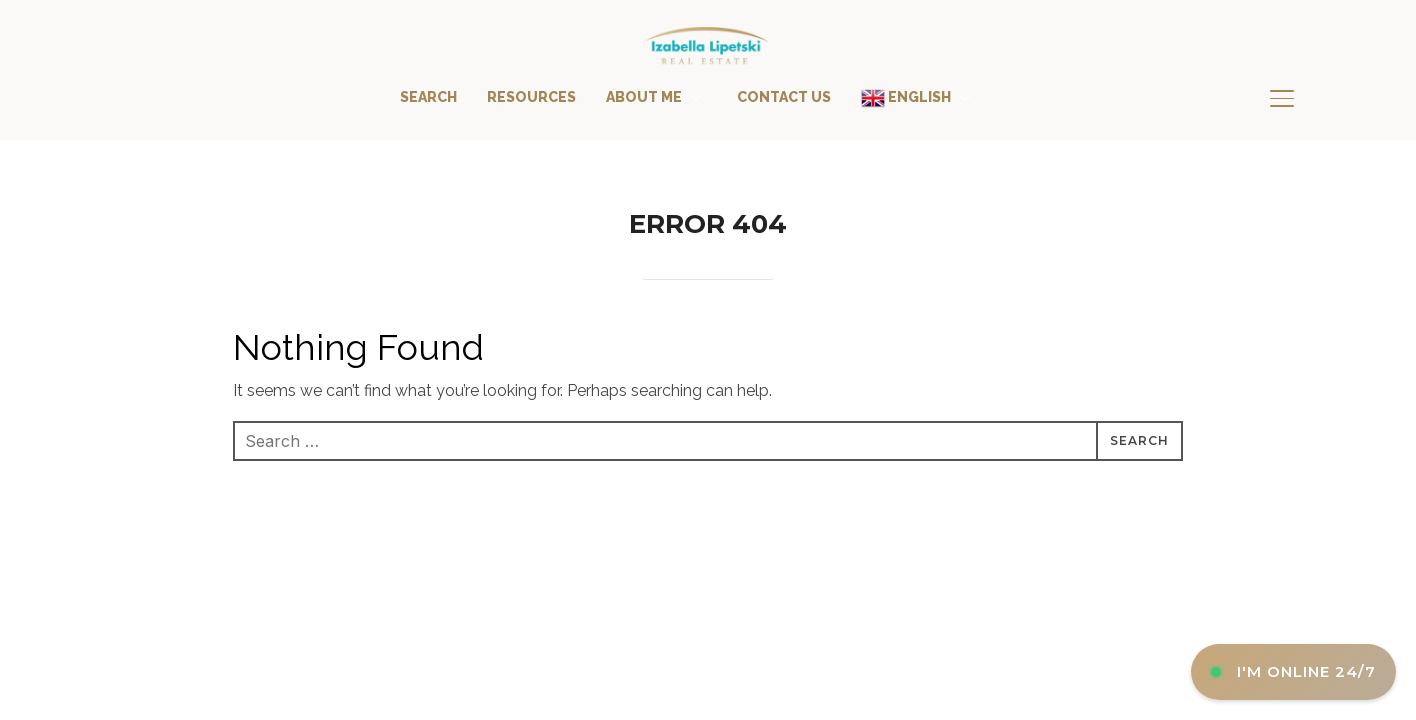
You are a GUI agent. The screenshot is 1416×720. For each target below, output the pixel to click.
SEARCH (428, 97)
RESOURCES (531, 97)
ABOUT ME (644, 97)
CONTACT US (784, 97)
